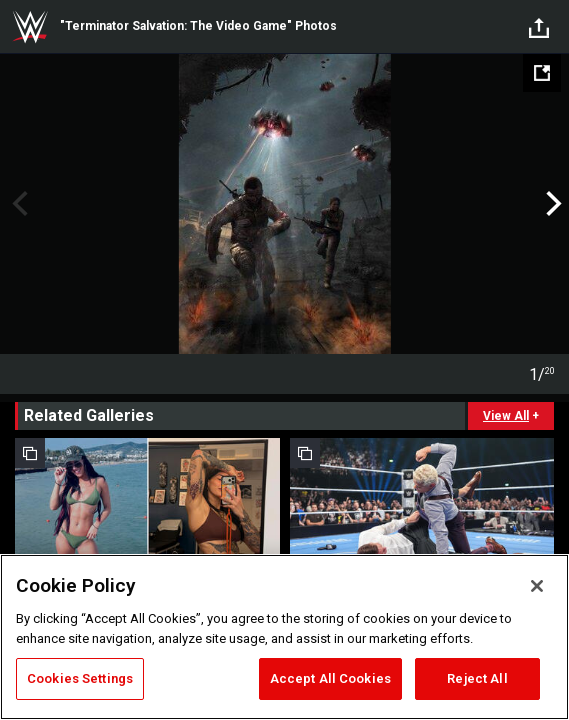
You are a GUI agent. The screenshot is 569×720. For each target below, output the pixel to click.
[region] (284, 637)
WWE (30, 27)
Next (551, 204)
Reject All (477, 678)
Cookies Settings (80, 678)
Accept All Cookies (330, 678)
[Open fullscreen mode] (542, 73)
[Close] (537, 586)
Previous (17, 204)
